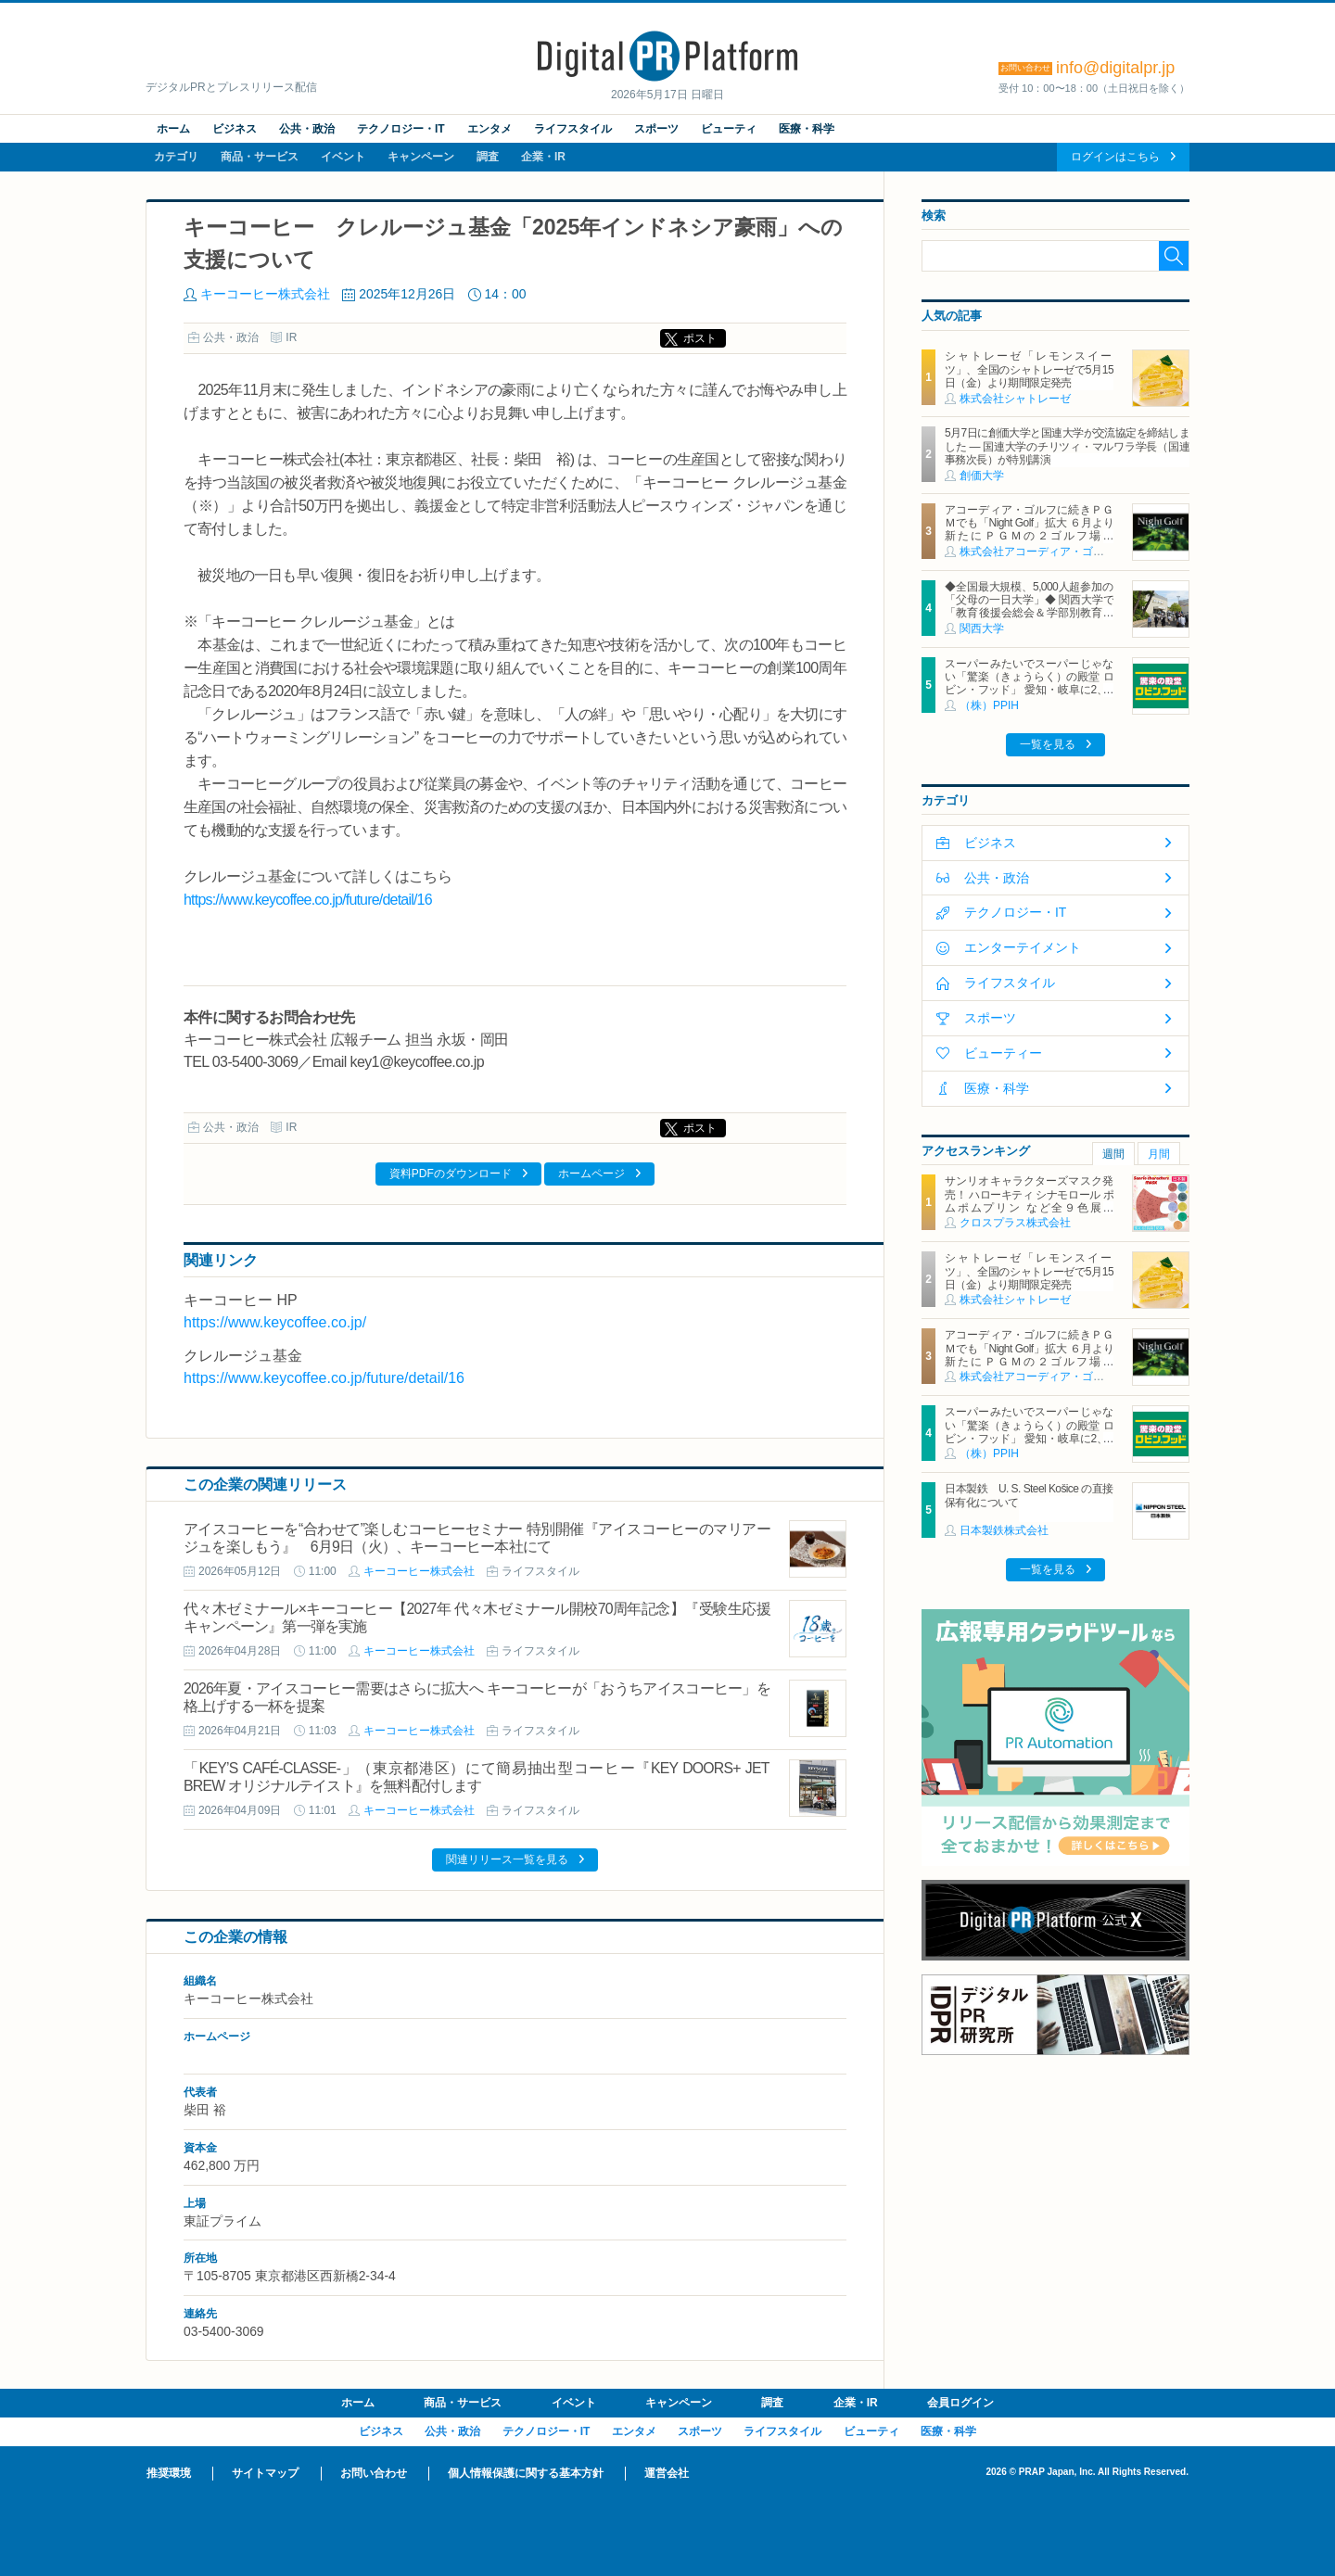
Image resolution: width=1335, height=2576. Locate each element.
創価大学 (982, 475)
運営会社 (666, 2473)
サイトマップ (265, 2473)
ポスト (700, 338)
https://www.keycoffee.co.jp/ (275, 1322)
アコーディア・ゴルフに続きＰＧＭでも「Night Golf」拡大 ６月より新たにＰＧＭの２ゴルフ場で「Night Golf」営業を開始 (1029, 529)
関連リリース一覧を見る (507, 1859)
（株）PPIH (989, 705)
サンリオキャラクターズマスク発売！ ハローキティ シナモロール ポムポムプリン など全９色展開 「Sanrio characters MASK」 (1029, 1200)
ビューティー (1003, 1053)
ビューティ (728, 128)
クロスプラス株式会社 (1015, 1222)
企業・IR (543, 156)
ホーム (173, 128)
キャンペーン (421, 156)
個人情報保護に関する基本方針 (526, 2473)
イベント (343, 156)
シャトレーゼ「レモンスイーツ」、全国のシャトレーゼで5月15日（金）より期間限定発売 (1029, 369)
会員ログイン (960, 2402)
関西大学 (982, 628)
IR (291, 337)
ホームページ (591, 1173)
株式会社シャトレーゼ (1015, 398)
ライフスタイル (573, 128)
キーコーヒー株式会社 (265, 293)
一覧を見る (1047, 744)
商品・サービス (260, 156)
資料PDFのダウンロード (450, 1173)
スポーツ (656, 128)
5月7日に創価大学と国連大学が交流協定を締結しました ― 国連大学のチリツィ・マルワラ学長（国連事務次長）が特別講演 (1067, 446)
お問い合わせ (373, 2473)
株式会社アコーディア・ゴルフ (1037, 551)
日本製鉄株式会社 (1004, 1530)
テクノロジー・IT (401, 128)
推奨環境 (168, 2473)
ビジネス (234, 128)
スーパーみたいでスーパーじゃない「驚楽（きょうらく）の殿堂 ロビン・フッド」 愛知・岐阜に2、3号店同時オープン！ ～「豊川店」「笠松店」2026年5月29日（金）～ (1029, 690)
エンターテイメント (1022, 947)
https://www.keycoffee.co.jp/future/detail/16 (308, 899)
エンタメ (489, 128)
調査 (488, 156)
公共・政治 (307, 128)
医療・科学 (806, 128)
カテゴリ (176, 156)
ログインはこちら (1115, 156)
